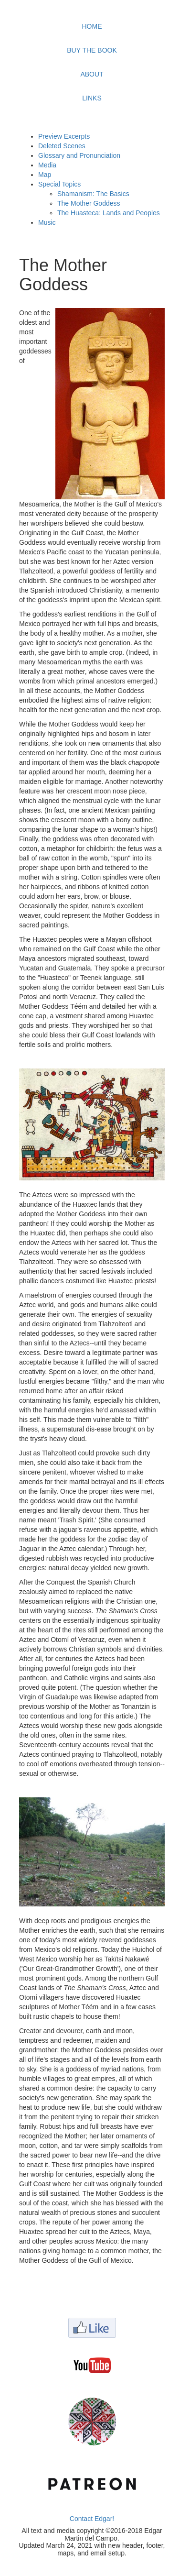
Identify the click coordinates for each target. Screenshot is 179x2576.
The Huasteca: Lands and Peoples (108, 213)
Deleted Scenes (61, 146)
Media (47, 165)
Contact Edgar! (92, 2518)
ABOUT (91, 74)
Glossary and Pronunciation (79, 155)
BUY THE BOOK (92, 50)
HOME (92, 26)
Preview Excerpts (64, 136)
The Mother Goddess (88, 203)
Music (47, 222)
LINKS (91, 98)
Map (44, 174)
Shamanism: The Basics (93, 194)
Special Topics (59, 184)
